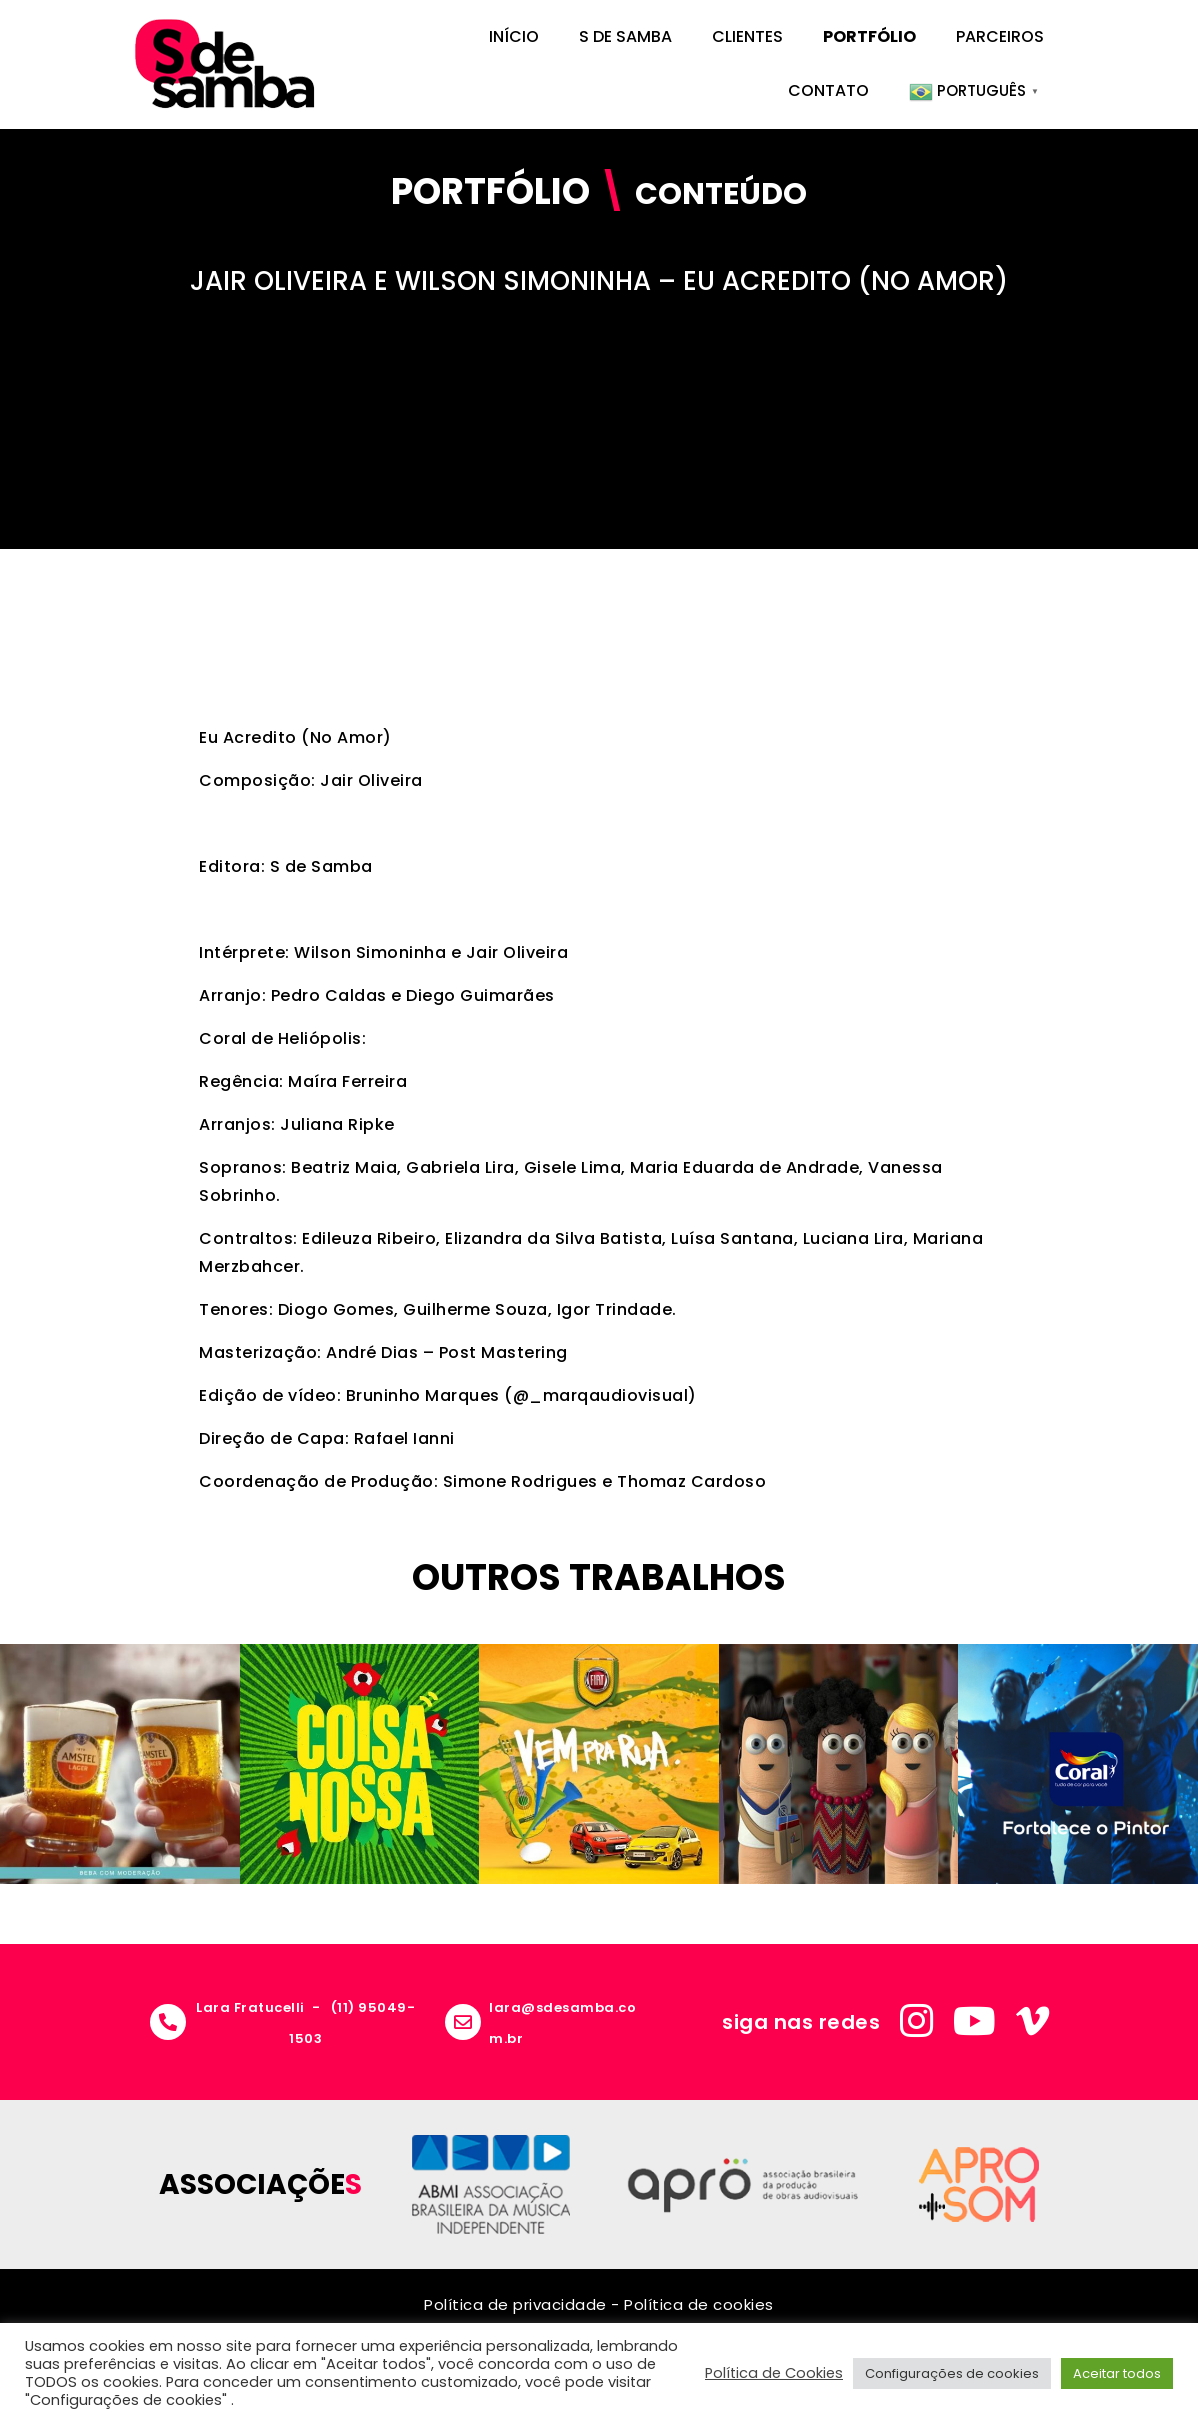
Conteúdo (721, 194)
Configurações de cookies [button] (952, 2373)
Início (514, 36)
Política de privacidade (515, 2304)
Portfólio (869, 36)
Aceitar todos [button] (1117, 2373)
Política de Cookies (774, 2373)
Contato (828, 90)
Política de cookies (699, 2304)
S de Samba (625, 36)
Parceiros (1000, 36)
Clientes (747, 36)
